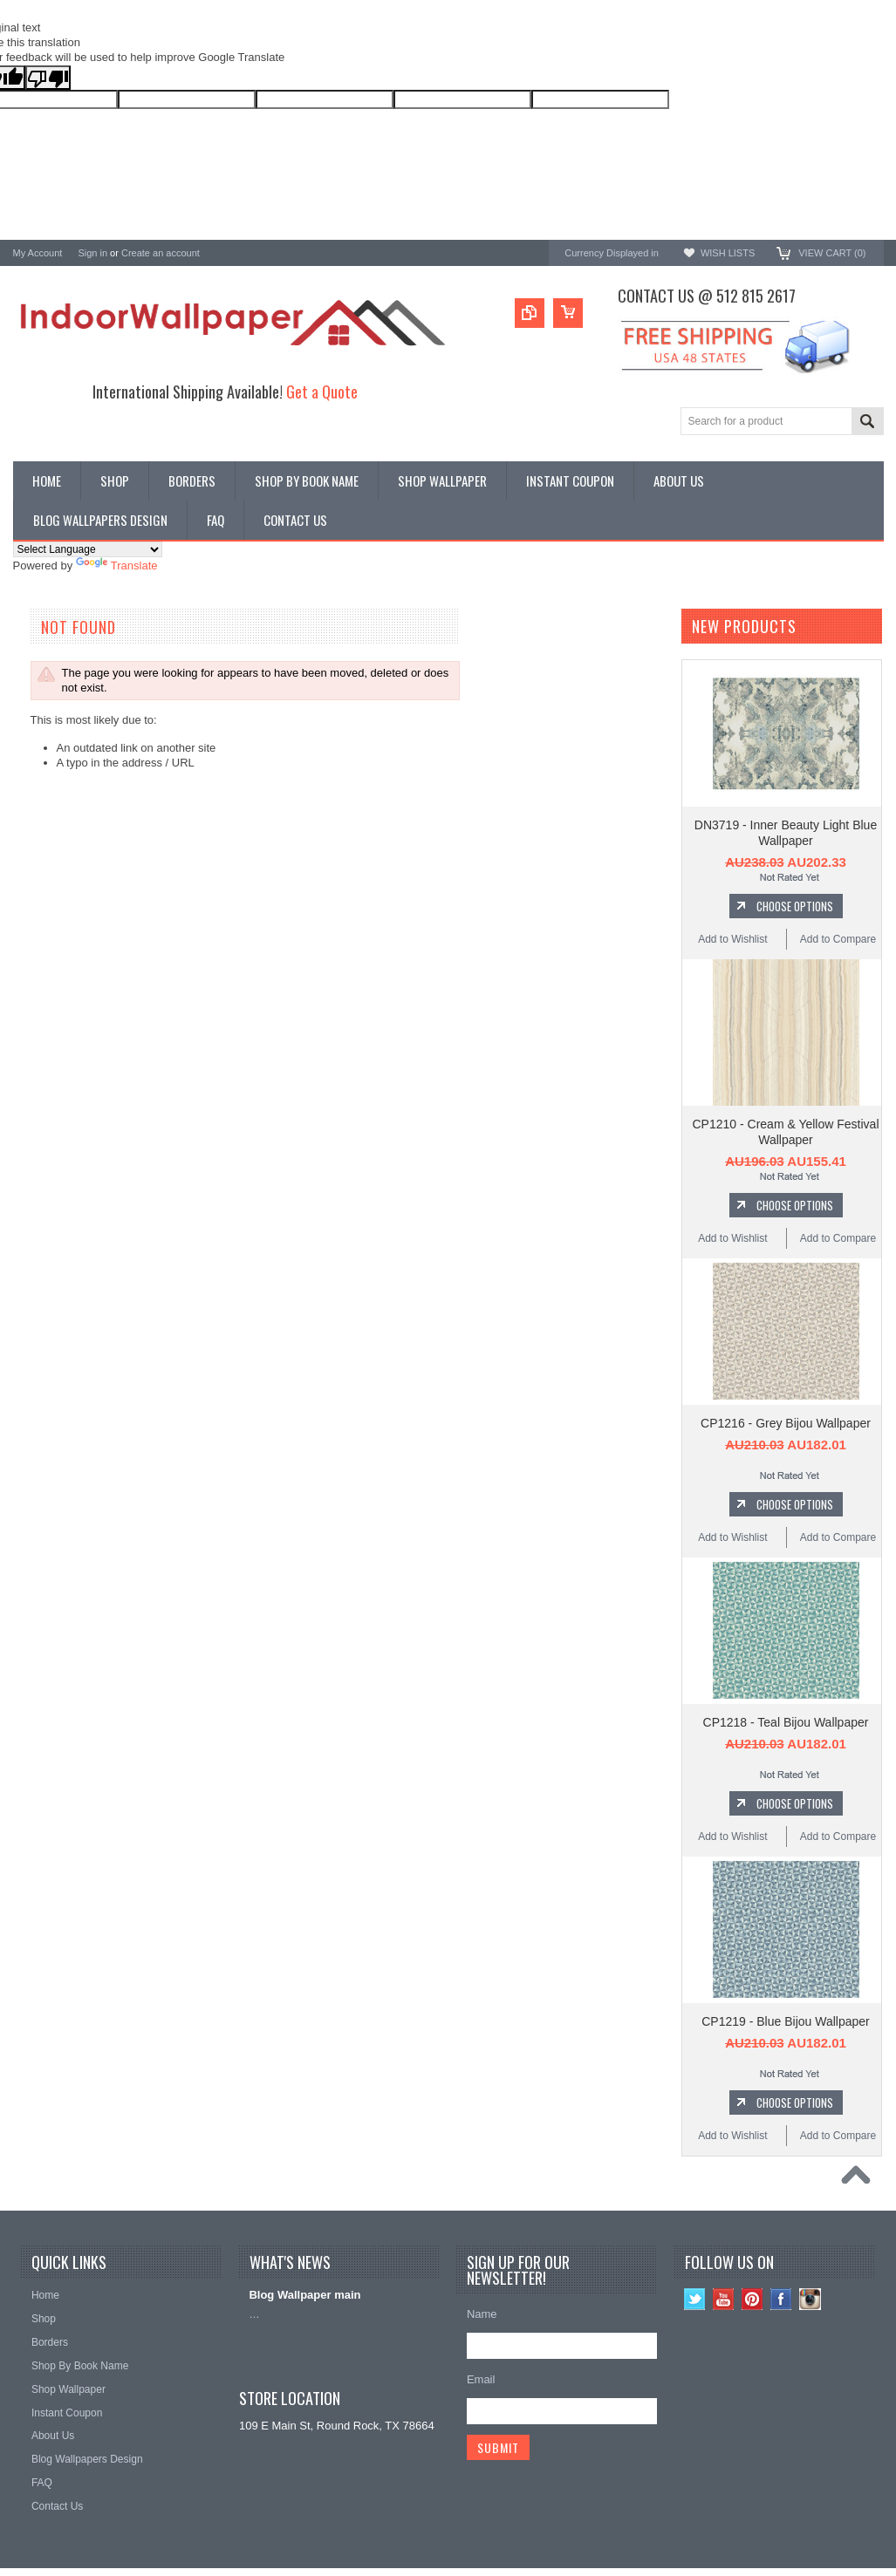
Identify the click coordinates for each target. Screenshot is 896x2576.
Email (481, 2379)
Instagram (810, 2299)
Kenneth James (52, 951)
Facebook (781, 2299)
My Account (38, 253)
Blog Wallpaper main (304, 2294)
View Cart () (831, 253)
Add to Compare (838, 939)
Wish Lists (728, 253)
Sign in (92, 253)
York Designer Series (66, 680)
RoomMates (43, 905)
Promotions (42, 695)
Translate (117, 565)
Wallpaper (38, 666)
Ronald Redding (53, 858)
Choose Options (794, 906)
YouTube (724, 2299)
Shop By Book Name (66, 651)
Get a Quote (322, 391)
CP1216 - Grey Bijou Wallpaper (786, 1423)
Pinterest (752, 2299)
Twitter (695, 2299)
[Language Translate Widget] (87, 549)
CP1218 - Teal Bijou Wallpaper (786, 1722)
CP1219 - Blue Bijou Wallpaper (785, 2021)
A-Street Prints (50, 787)
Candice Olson (50, 835)
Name (482, 2313)
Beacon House (50, 975)
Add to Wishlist (732, 939)
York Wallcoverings (61, 764)
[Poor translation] (48, 77)
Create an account (160, 253)
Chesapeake (45, 882)
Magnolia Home (52, 928)
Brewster (35, 811)
